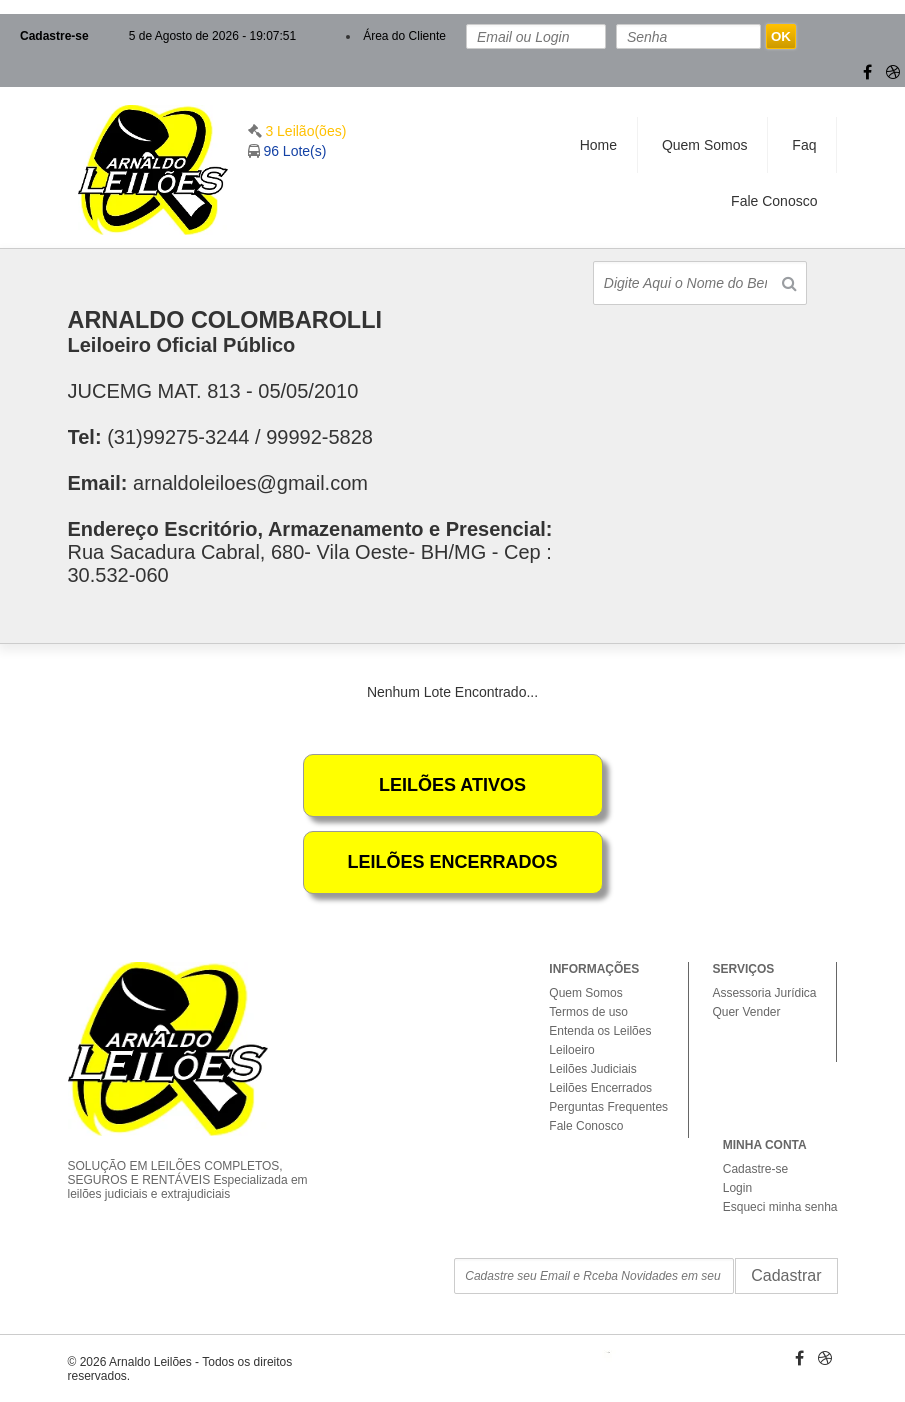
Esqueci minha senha (780, 1207)
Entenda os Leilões (600, 1031)
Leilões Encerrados (600, 1088)
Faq (804, 145)
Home (598, 145)
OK (781, 36)
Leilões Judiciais (592, 1069)
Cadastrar (786, 1275)
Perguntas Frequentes (608, 1107)
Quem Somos (705, 145)
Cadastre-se (54, 36)
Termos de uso (588, 1012)
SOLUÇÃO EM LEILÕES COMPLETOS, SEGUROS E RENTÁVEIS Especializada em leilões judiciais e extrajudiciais (196, 1163)
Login (737, 1188)
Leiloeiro (571, 1050)
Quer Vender (746, 1012)
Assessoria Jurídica (764, 993)
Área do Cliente (404, 36)
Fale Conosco (774, 201)
